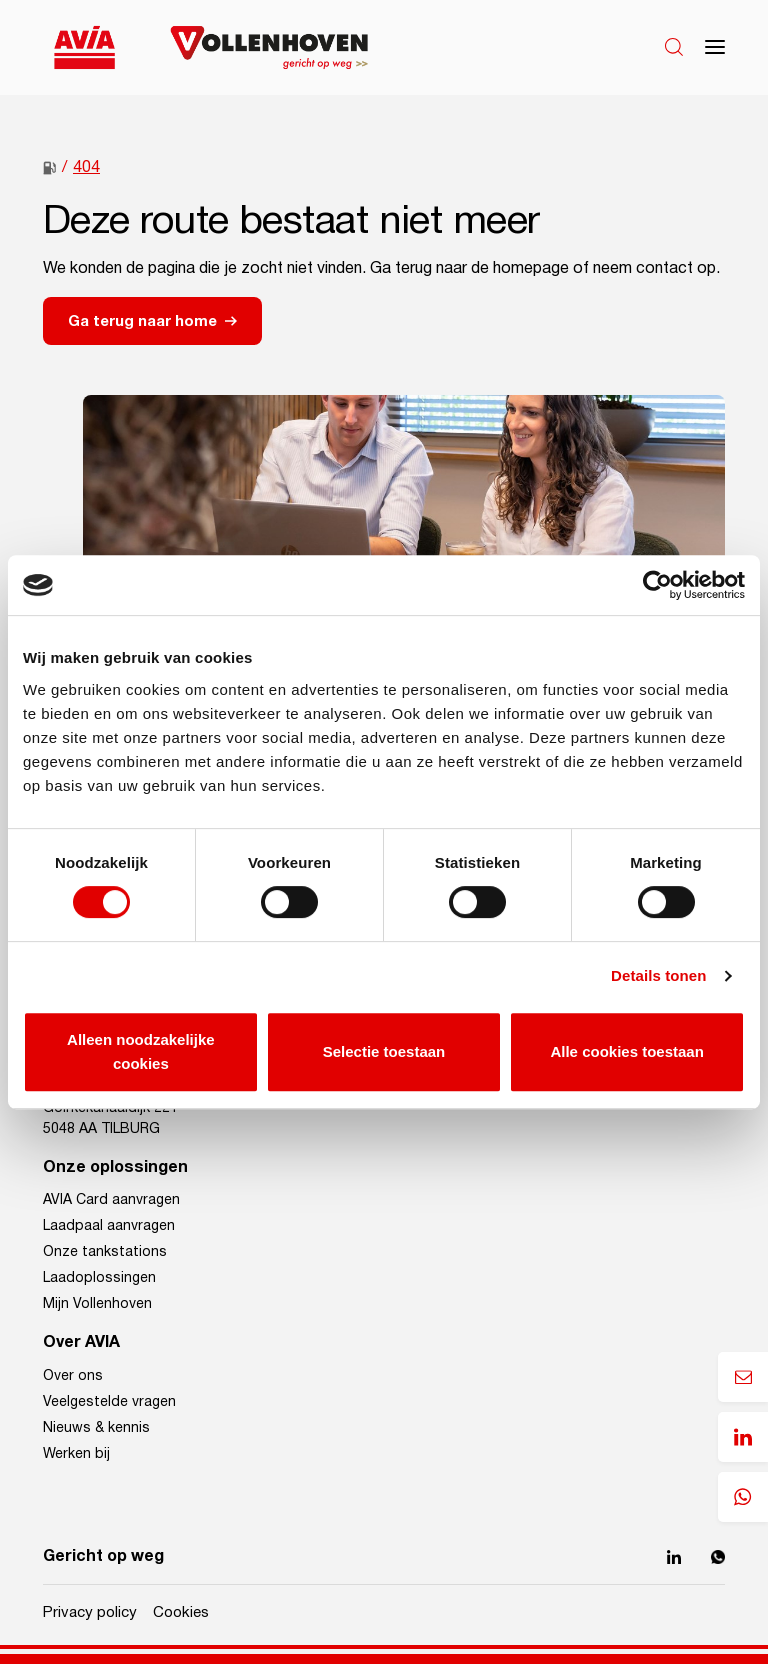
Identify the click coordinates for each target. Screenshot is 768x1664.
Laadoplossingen (99, 1278)
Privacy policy (90, 1612)
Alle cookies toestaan (626, 1051)
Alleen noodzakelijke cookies (141, 1051)
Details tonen (658, 975)
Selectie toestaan (384, 1051)
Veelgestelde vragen (109, 1402)
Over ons (73, 1376)
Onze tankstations (105, 1252)
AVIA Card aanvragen (111, 1200)
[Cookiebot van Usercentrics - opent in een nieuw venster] (657, 585)
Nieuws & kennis (96, 1428)
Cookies (181, 1612)
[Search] (674, 47)
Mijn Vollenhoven (97, 1304)
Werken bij (76, 1454)
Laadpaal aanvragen (109, 1226)
